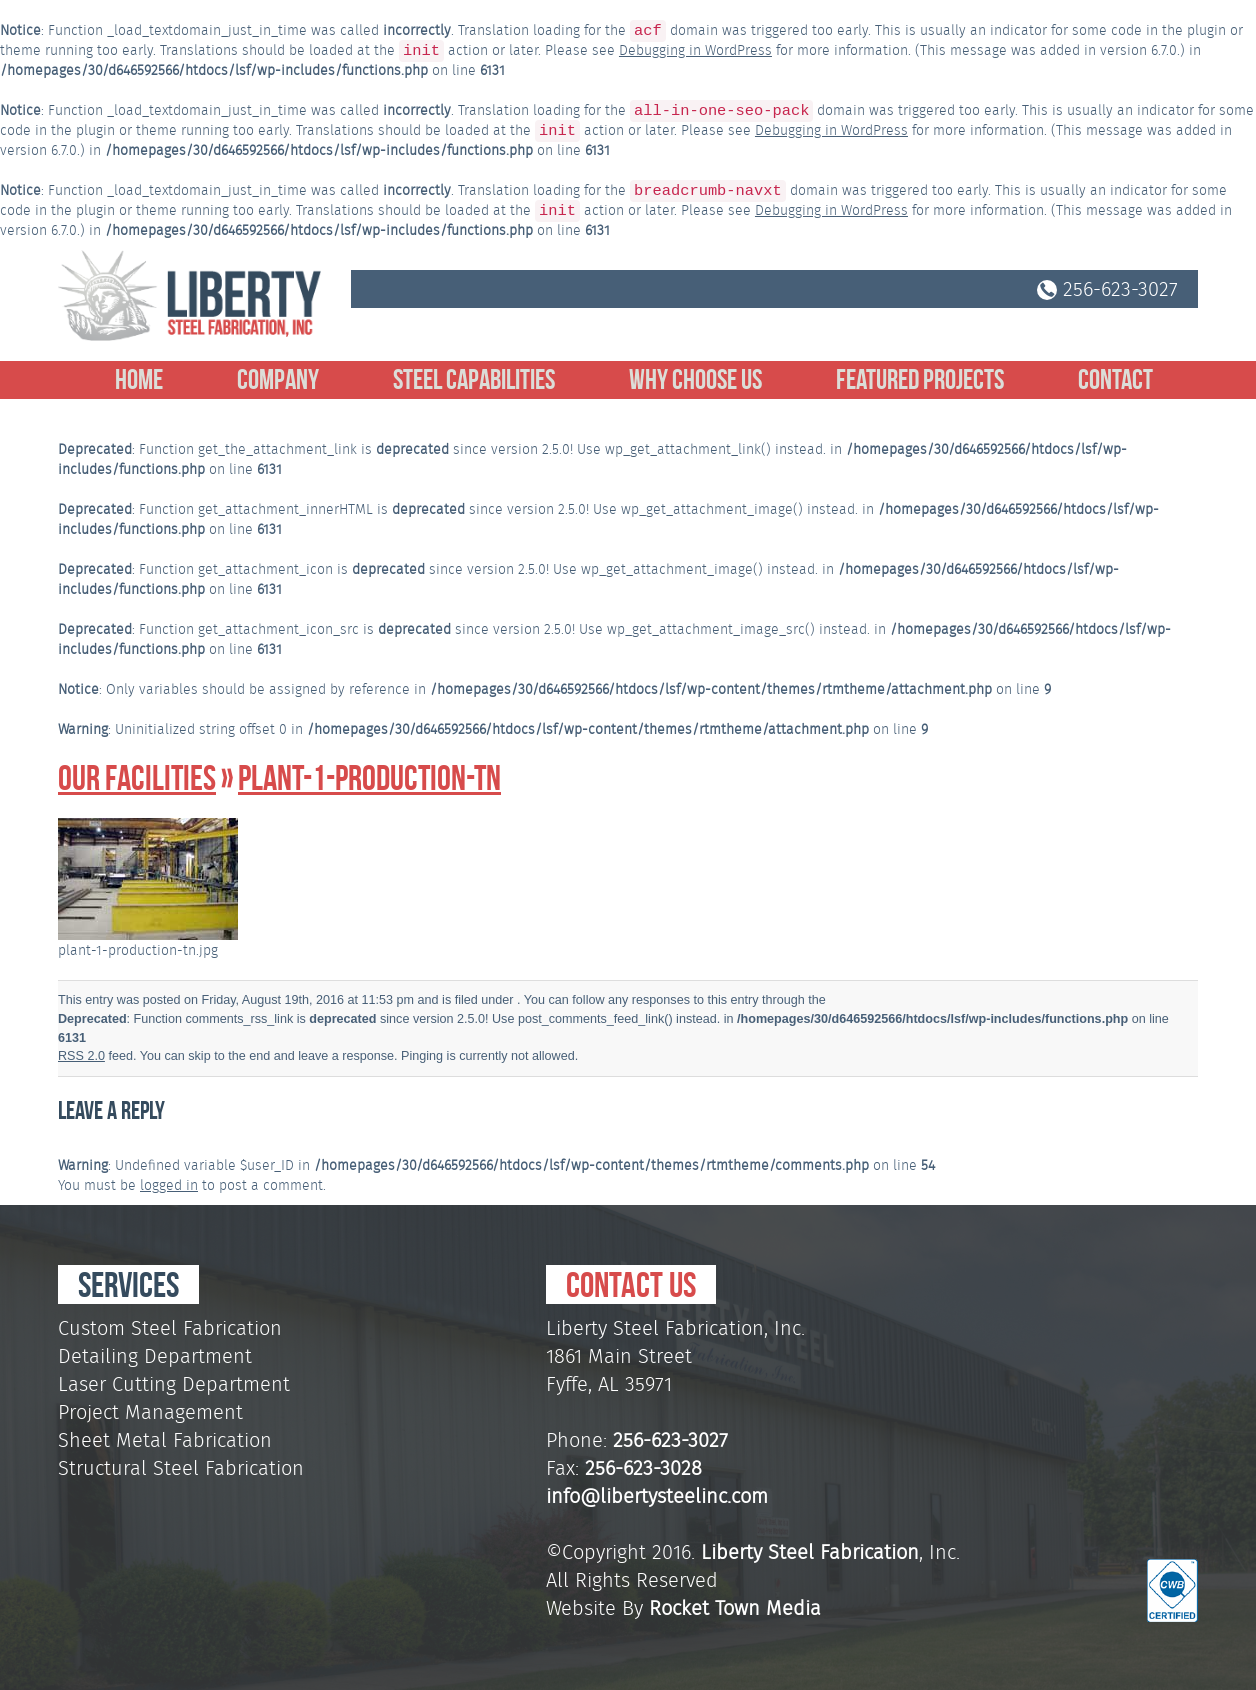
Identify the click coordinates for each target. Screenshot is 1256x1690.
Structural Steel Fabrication (181, 1468)
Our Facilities (137, 778)
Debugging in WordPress (695, 50)
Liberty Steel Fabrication (810, 1552)
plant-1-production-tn (369, 778)
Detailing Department (155, 1356)
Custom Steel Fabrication (170, 1328)
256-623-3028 (643, 1468)
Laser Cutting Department (174, 1384)
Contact (1115, 379)
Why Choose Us (695, 379)
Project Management (150, 1412)
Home (139, 379)
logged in (169, 1185)
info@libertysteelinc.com (657, 1496)
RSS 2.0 (81, 1056)
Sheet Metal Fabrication (165, 1440)
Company (278, 379)
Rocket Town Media (735, 1608)
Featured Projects (920, 379)
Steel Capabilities (474, 379)
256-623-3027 (1107, 289)
